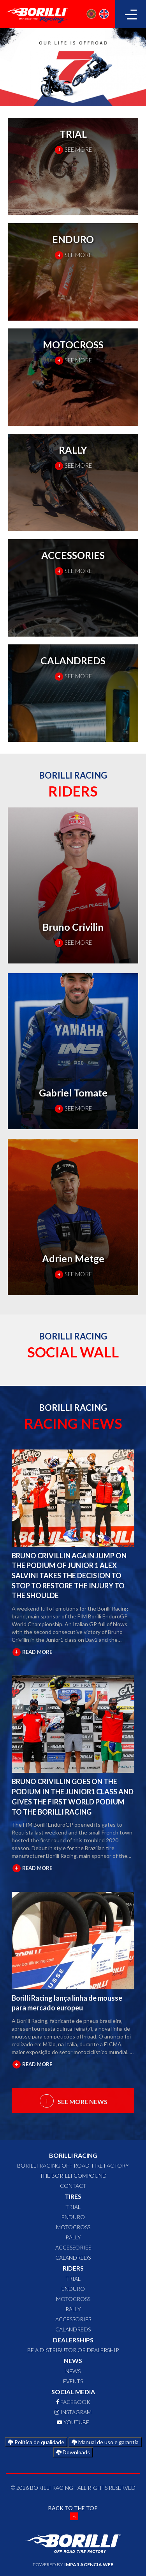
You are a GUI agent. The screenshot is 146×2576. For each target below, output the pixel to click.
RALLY (73, 2237)
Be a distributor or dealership (73, 2350)
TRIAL (73, 2206)
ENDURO (73, 2217)
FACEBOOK (73, 2402)
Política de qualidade (36, 2442)
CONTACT (73, 2185)
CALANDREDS (73, 2257)
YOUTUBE (73, 2422)
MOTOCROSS (73, 2227)
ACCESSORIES (73, 2247)
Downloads (73, 2452)
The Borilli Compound (73, 2175)
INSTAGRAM (73, 2412)
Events (73, 2381)
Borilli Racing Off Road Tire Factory (73, 2165)
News (73, 2371)
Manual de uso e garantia (105, 2442)
